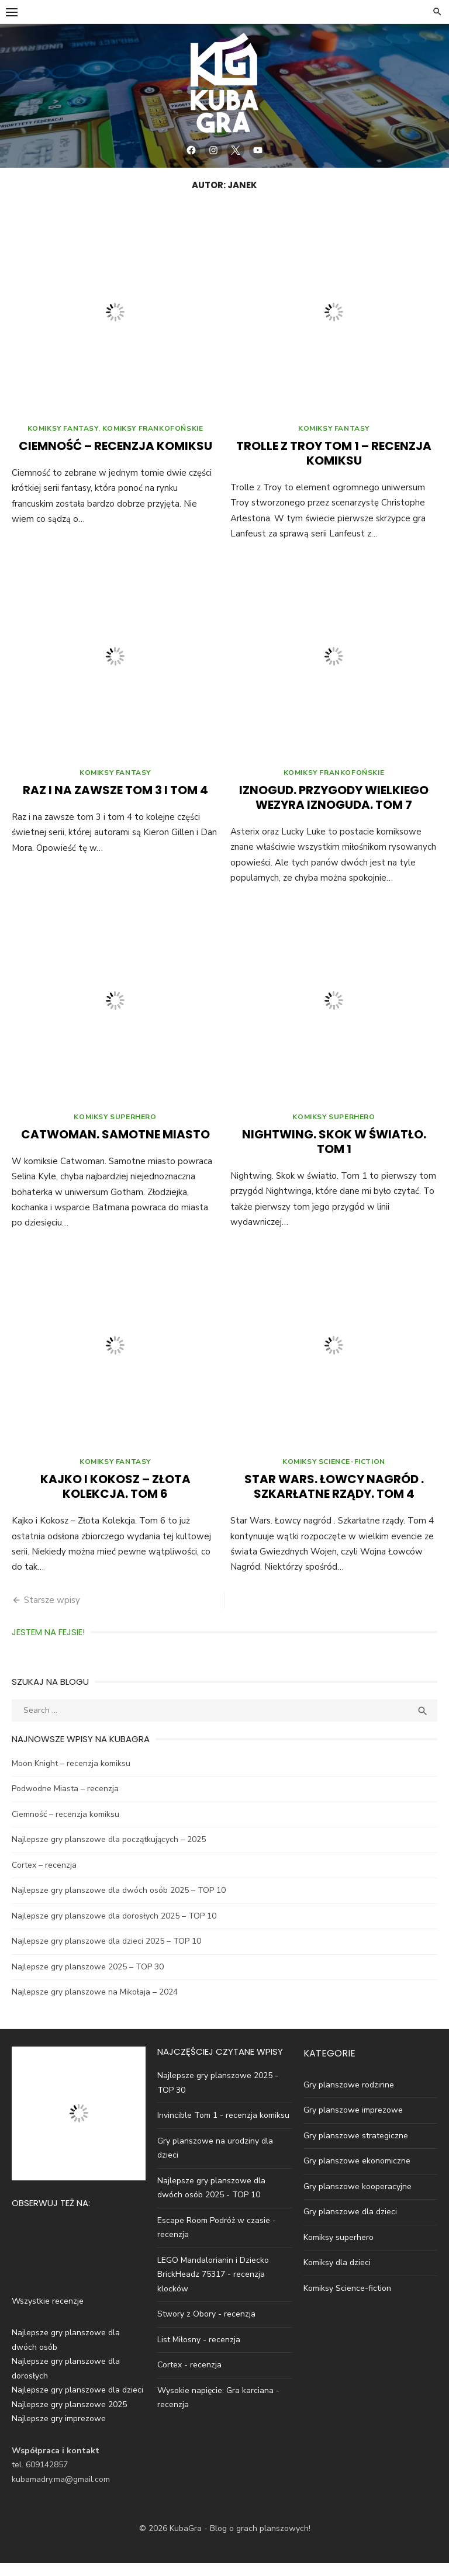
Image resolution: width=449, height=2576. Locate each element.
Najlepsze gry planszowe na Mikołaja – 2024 (95, 2004)
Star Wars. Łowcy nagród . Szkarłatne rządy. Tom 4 (334, 1499)
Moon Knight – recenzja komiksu (71, 1776)
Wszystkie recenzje (48, 2313)
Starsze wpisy (52, 1613)
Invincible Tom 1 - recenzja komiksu (223, 2128)
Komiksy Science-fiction (347, 2301)
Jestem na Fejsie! (48, 1645)
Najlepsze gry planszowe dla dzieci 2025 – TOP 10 (106, 1953)
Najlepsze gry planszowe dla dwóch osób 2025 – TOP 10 (119, 1903)
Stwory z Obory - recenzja (206, 2326)
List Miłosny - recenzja (198, 2352)
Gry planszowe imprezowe (353, 2122)
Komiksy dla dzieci (337, 2275)
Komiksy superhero (115, 1127)
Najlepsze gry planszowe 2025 (69, 2417)
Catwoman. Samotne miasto (115, 1145)
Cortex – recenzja (44, 1877)
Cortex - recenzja (189, 2377)
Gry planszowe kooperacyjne (357, 2199)
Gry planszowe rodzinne (348, 2097)
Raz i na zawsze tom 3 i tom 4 (115, 798)
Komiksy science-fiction (333, 1474)
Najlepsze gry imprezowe (59, 2431)
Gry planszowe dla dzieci (350, 2224)
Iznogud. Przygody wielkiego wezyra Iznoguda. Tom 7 (334, 805)
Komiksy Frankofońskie (152, 434)
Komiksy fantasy (62, 434)
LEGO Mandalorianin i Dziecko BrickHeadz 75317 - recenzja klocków (213, 2287)
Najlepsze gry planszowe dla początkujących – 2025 (109, 1852)
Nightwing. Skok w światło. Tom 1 (334, 1152)
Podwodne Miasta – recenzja (65, 1801)
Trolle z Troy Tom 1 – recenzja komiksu (333, 459)
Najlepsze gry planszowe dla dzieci (77, 2402)
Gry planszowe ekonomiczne (356, 2173)
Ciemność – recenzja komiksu (115, 452)
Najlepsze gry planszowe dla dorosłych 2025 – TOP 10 (114, 1928)
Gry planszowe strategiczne (355, 2148)
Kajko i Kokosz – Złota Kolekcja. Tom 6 (115, 1499)
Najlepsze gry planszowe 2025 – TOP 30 (88, 1979)
